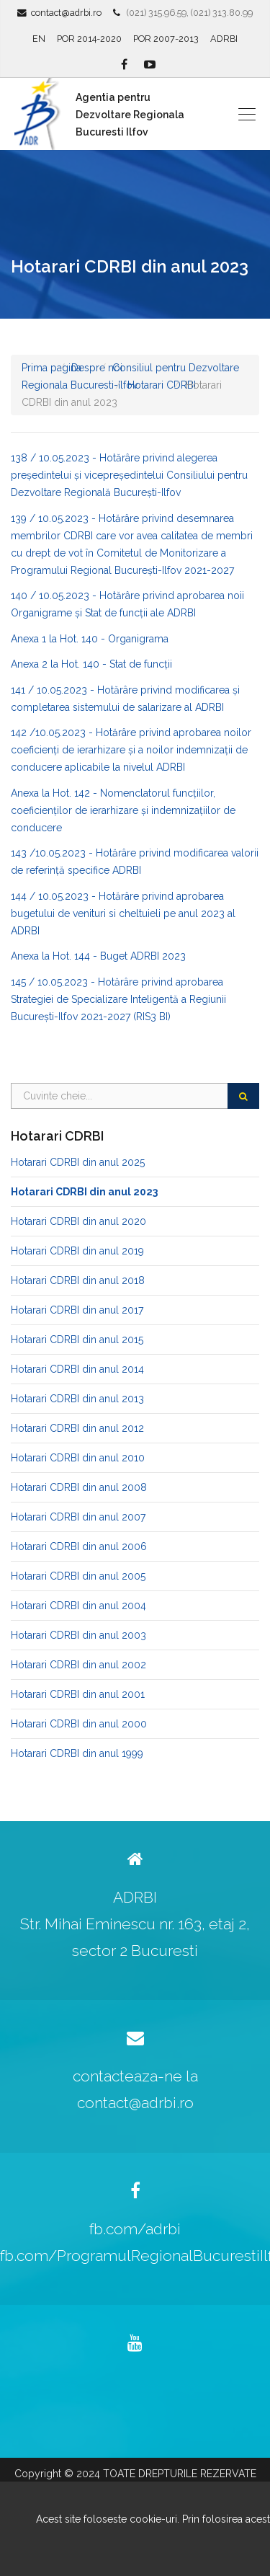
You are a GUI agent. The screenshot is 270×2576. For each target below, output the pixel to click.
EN (38, 38)
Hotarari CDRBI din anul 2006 (79, 1546)
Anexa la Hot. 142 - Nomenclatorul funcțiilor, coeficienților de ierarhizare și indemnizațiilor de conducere (123, 810)
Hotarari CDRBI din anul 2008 (79, 1487)
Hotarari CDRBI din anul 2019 (77, 1251)
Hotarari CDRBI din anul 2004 (78, 1605)
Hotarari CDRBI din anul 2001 (78, 1694)
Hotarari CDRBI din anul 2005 (78, 1576)
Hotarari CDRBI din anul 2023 (84, 1192)
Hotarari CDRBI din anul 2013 (77, 1398)
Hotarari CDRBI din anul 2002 (78, 1664)
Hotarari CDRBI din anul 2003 (78, 1635)
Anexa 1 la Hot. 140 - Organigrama (89, 639)
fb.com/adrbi (135, 2229)
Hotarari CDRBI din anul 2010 (78, 1458)
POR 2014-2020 (89, 38)
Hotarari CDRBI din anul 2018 (78, 1280)
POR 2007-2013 (166, 38)
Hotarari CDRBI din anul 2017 (77, 1310)
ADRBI (224, 38)
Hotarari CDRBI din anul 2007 (78, 1517)
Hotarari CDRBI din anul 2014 (77, 1369)
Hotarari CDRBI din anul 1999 (77, 1753)
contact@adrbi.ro (66, 12)
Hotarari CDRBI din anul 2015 (77, 1339)
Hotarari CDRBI (161, 385)
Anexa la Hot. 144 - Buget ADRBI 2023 (98, 956)
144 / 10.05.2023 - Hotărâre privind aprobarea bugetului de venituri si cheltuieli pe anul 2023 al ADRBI (123, 913)
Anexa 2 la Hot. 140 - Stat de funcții (91, 664)
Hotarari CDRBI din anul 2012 (77, 1428)
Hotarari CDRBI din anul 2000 (79, 1724)
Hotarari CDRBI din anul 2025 (78, 1162)
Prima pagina (51, 367)
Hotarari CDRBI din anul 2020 (78, 1221)
